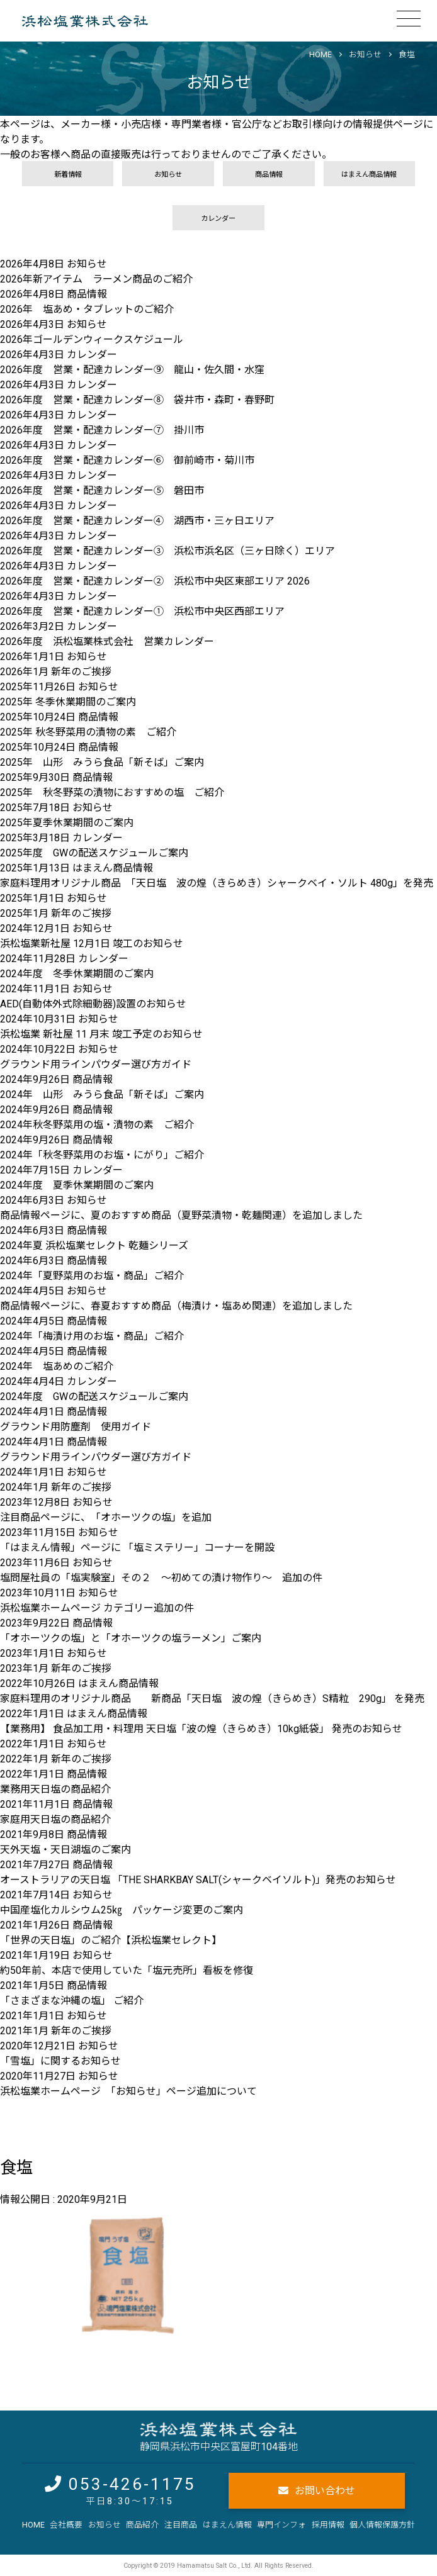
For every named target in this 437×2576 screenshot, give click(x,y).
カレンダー (218, 219)
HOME (33, 2524)
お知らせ (365, 54)
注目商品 (180, 2524)
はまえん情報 (227, 2524)
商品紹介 (142, 2524)
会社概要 (66, 2524)
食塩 (407, 54)
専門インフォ (281, 2524)
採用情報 (328, 2524)
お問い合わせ (325, 2491)
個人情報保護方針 (382, 2524)
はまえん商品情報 (369, 175)
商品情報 (269, 175)
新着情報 (68, 175)
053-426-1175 (132, 2484)
